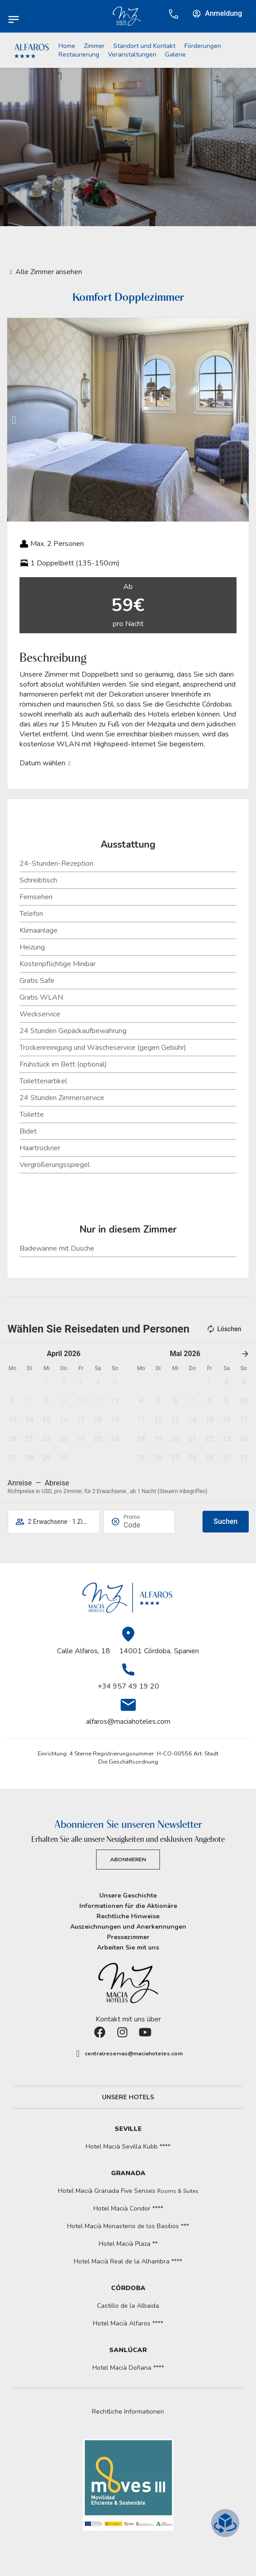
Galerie (175, 54)
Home (66, 46)
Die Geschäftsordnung (128, 1762)
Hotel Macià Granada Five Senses (128, 2191)
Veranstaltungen (132, 54)
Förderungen (202, 46)
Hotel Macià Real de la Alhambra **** (128, 2261)
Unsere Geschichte (128, 1895)
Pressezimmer (128, 1937)
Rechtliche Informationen (128, 2412)
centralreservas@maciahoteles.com (134, 2053)
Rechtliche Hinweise (128, 1916)
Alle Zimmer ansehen (48, 272)
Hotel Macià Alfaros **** (128, 2323)
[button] (14, 420)
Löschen (223, 1328)
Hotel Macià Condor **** (128, 2208)
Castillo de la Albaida (128, 2305)
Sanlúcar (128, 2350)
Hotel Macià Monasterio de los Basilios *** (128, 2226)
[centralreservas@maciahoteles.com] (77, 2053)
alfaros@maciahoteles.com (128, 1722)
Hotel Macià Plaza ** (128, 2243)
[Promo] (145, 1525)
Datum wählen (42, 763)
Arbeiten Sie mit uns (128, 1947)
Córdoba (128, 2288)
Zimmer (94, 46)
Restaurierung (78, 54)
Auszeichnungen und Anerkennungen (128, 1926)
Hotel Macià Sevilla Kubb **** (128, 2146)
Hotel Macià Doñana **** (128, 2367)
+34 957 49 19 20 (128, 1686)
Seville (128, 2129)
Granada (128, 2173)
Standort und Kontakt (144, 46)
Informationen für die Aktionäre (128, 1906)
